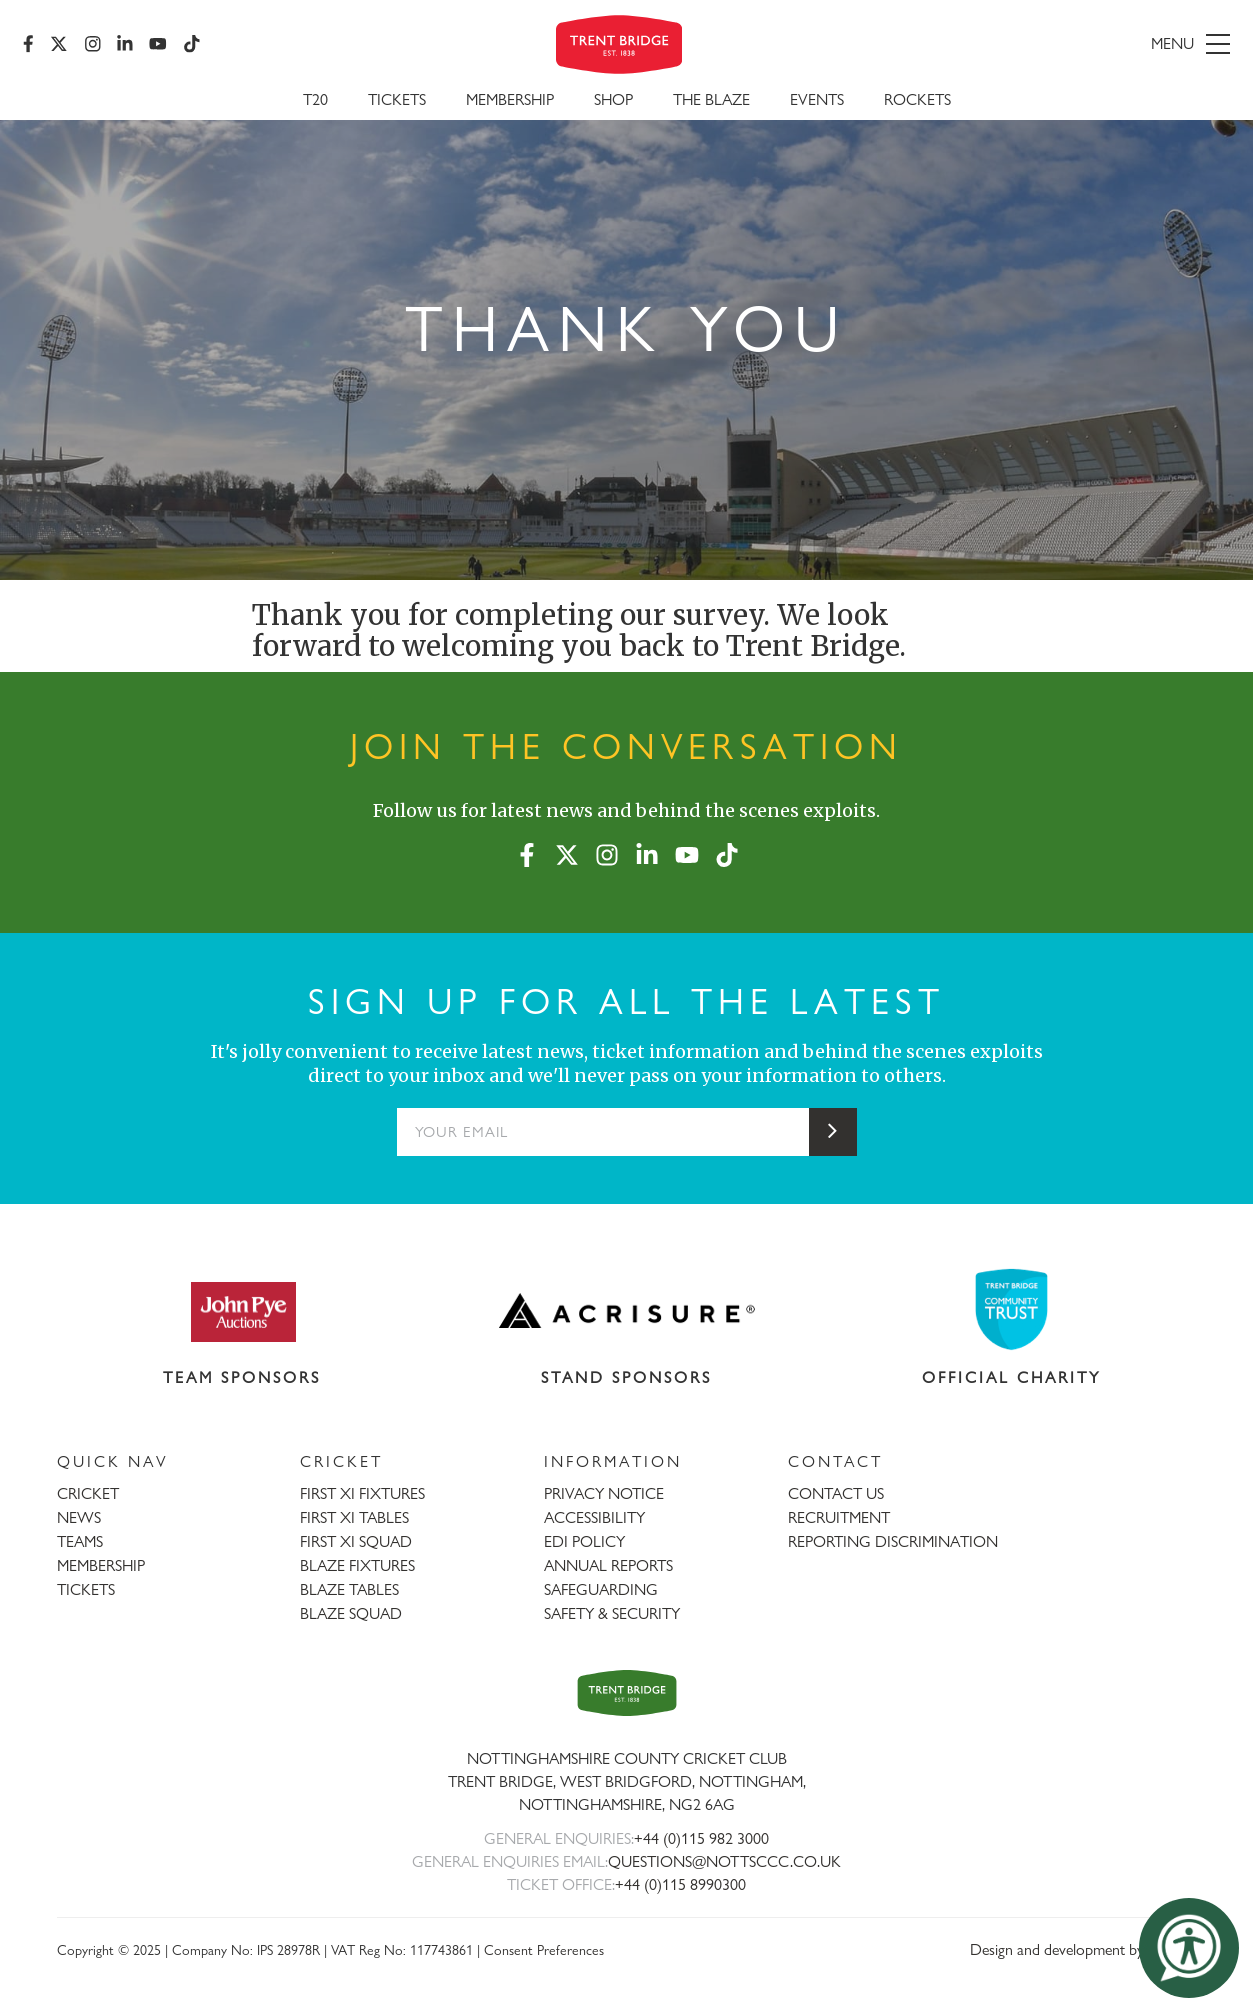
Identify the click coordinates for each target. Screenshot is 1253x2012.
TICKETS (86, 1589)
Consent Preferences (544, 1949)
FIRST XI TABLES (354, 1517)
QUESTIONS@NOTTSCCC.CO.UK (724, 1861)
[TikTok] (192, 45)
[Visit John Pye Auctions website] (242, 1311)
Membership (510, 101)
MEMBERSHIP (101, 1565)
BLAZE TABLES (349, 1589)
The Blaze (711, 101)
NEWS (79, 1517)
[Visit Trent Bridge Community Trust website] (1011, 1309)
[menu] (1035, 45)
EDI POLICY (584, 1541)
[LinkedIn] (126, 45)
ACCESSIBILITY (594, 1517)
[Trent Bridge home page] (627, 1692)
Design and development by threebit (1083, 1949)
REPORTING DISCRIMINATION (893, 1541)
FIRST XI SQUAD (356, 1541)
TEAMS (80, 1541)
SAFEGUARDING (601, 1589)
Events (817, 101)
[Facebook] (29, 45)
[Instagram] (93, 45)
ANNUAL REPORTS (608, 1565)
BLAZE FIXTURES (357, 1565)
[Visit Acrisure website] (626, 1311)
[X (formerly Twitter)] (60, 45)
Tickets (397, 101)
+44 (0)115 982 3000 (701, 1838)
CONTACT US (836, 1493)
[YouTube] (159, 45)
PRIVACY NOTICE (604, 1493)
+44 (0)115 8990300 (680, 1884)
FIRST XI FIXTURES (362, 1493)
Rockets (917, 101)
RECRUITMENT (839, 1517)
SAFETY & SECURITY (612, 1613)
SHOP (613, 101)
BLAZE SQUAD (351, 1613)
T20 (315, 101)
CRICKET (88, 1493)
